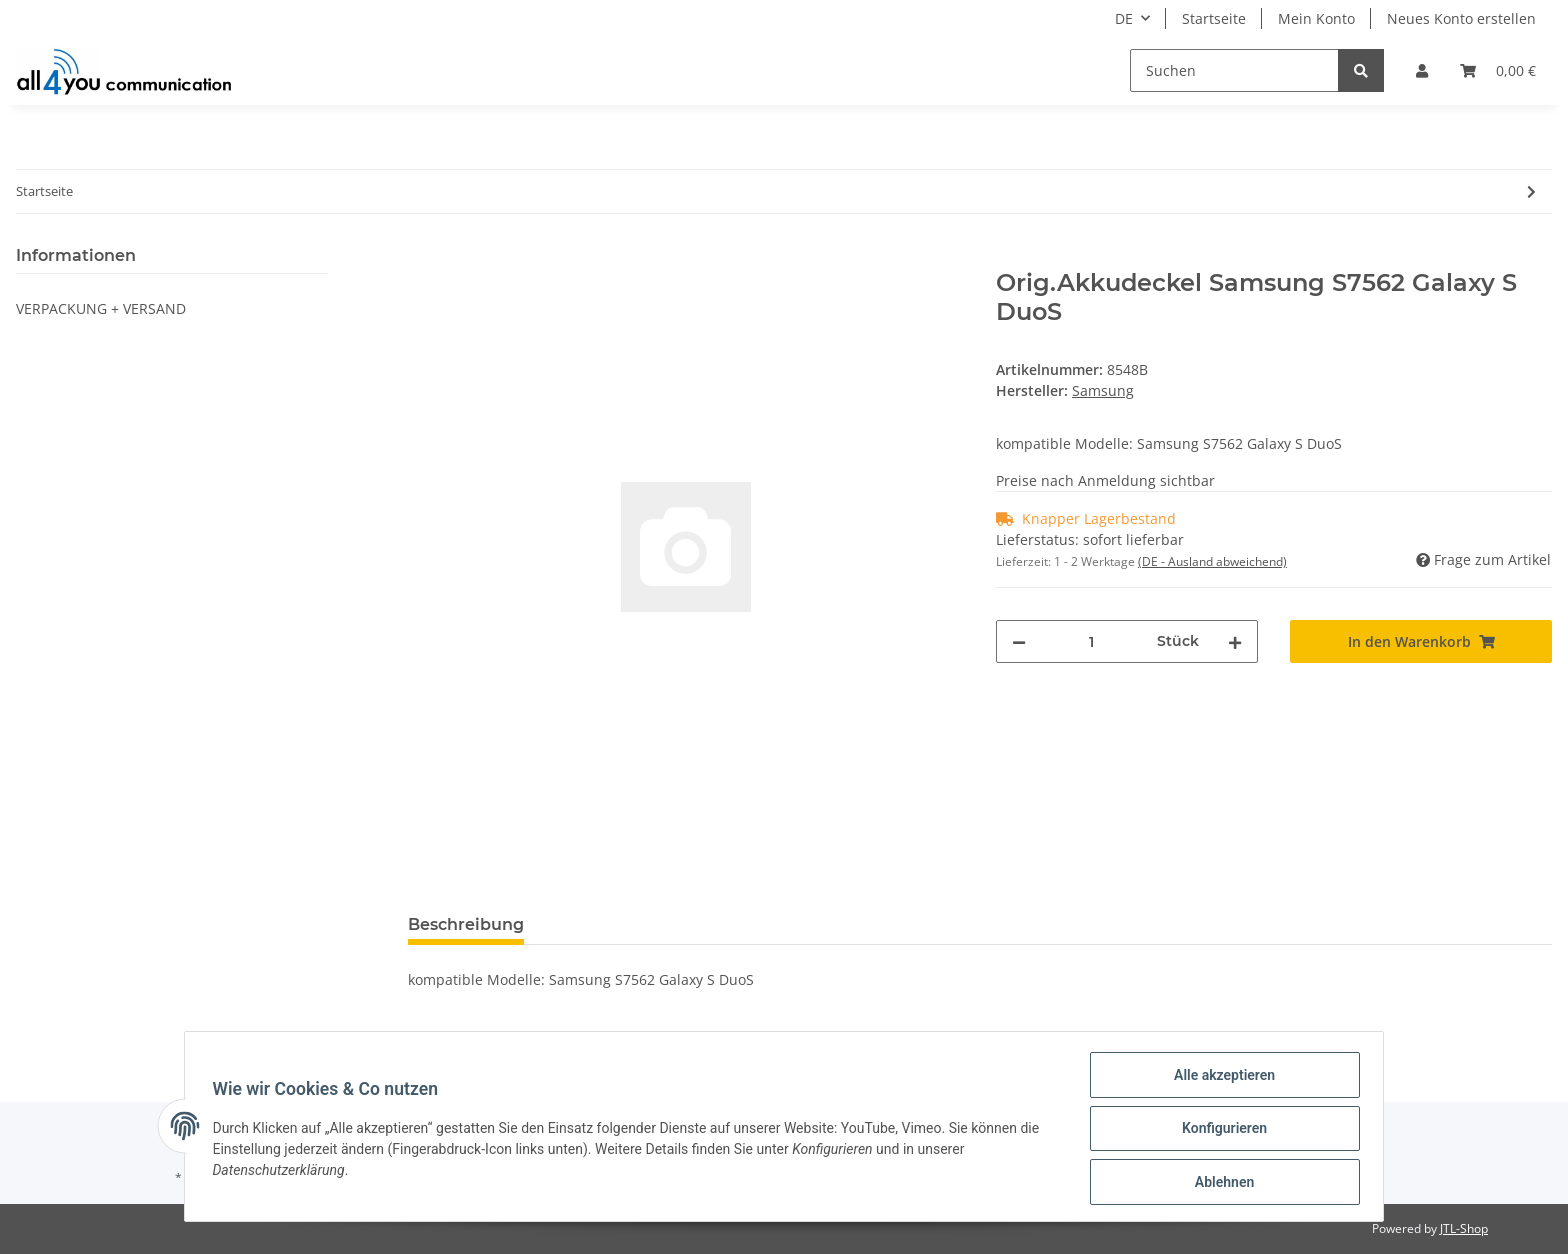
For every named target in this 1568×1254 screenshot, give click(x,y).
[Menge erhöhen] (1235, 641)
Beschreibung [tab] (466, 924)
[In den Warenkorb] (424, 258)
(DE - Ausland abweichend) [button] (1212, 561)
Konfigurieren (1219, 1131)
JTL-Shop (1464, 1228)
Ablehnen (1219, 1183)
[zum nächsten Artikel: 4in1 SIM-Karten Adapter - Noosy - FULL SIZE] (1531, 191)
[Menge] (1091, 641)
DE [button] (1124, 18)
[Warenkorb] (1498, 70)
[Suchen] (1234, 70)
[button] (1422, 70)
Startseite (1214, 18)
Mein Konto (1316, 18)
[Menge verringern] (1019, 641)
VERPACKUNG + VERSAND (101, 308)
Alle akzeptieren (1219, 1079)
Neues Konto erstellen (1461, 18)
